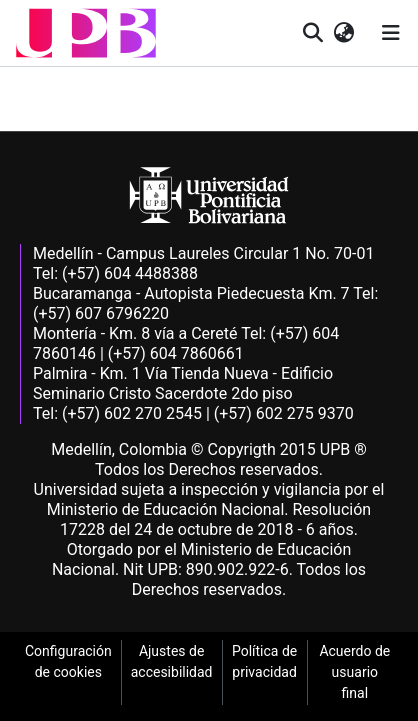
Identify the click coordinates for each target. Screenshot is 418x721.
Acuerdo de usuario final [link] (354, 672)
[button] (86, 33)
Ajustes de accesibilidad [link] (172, 661)
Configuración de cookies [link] (68, 661)
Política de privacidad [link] (264, 661)
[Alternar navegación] (391, 33)
